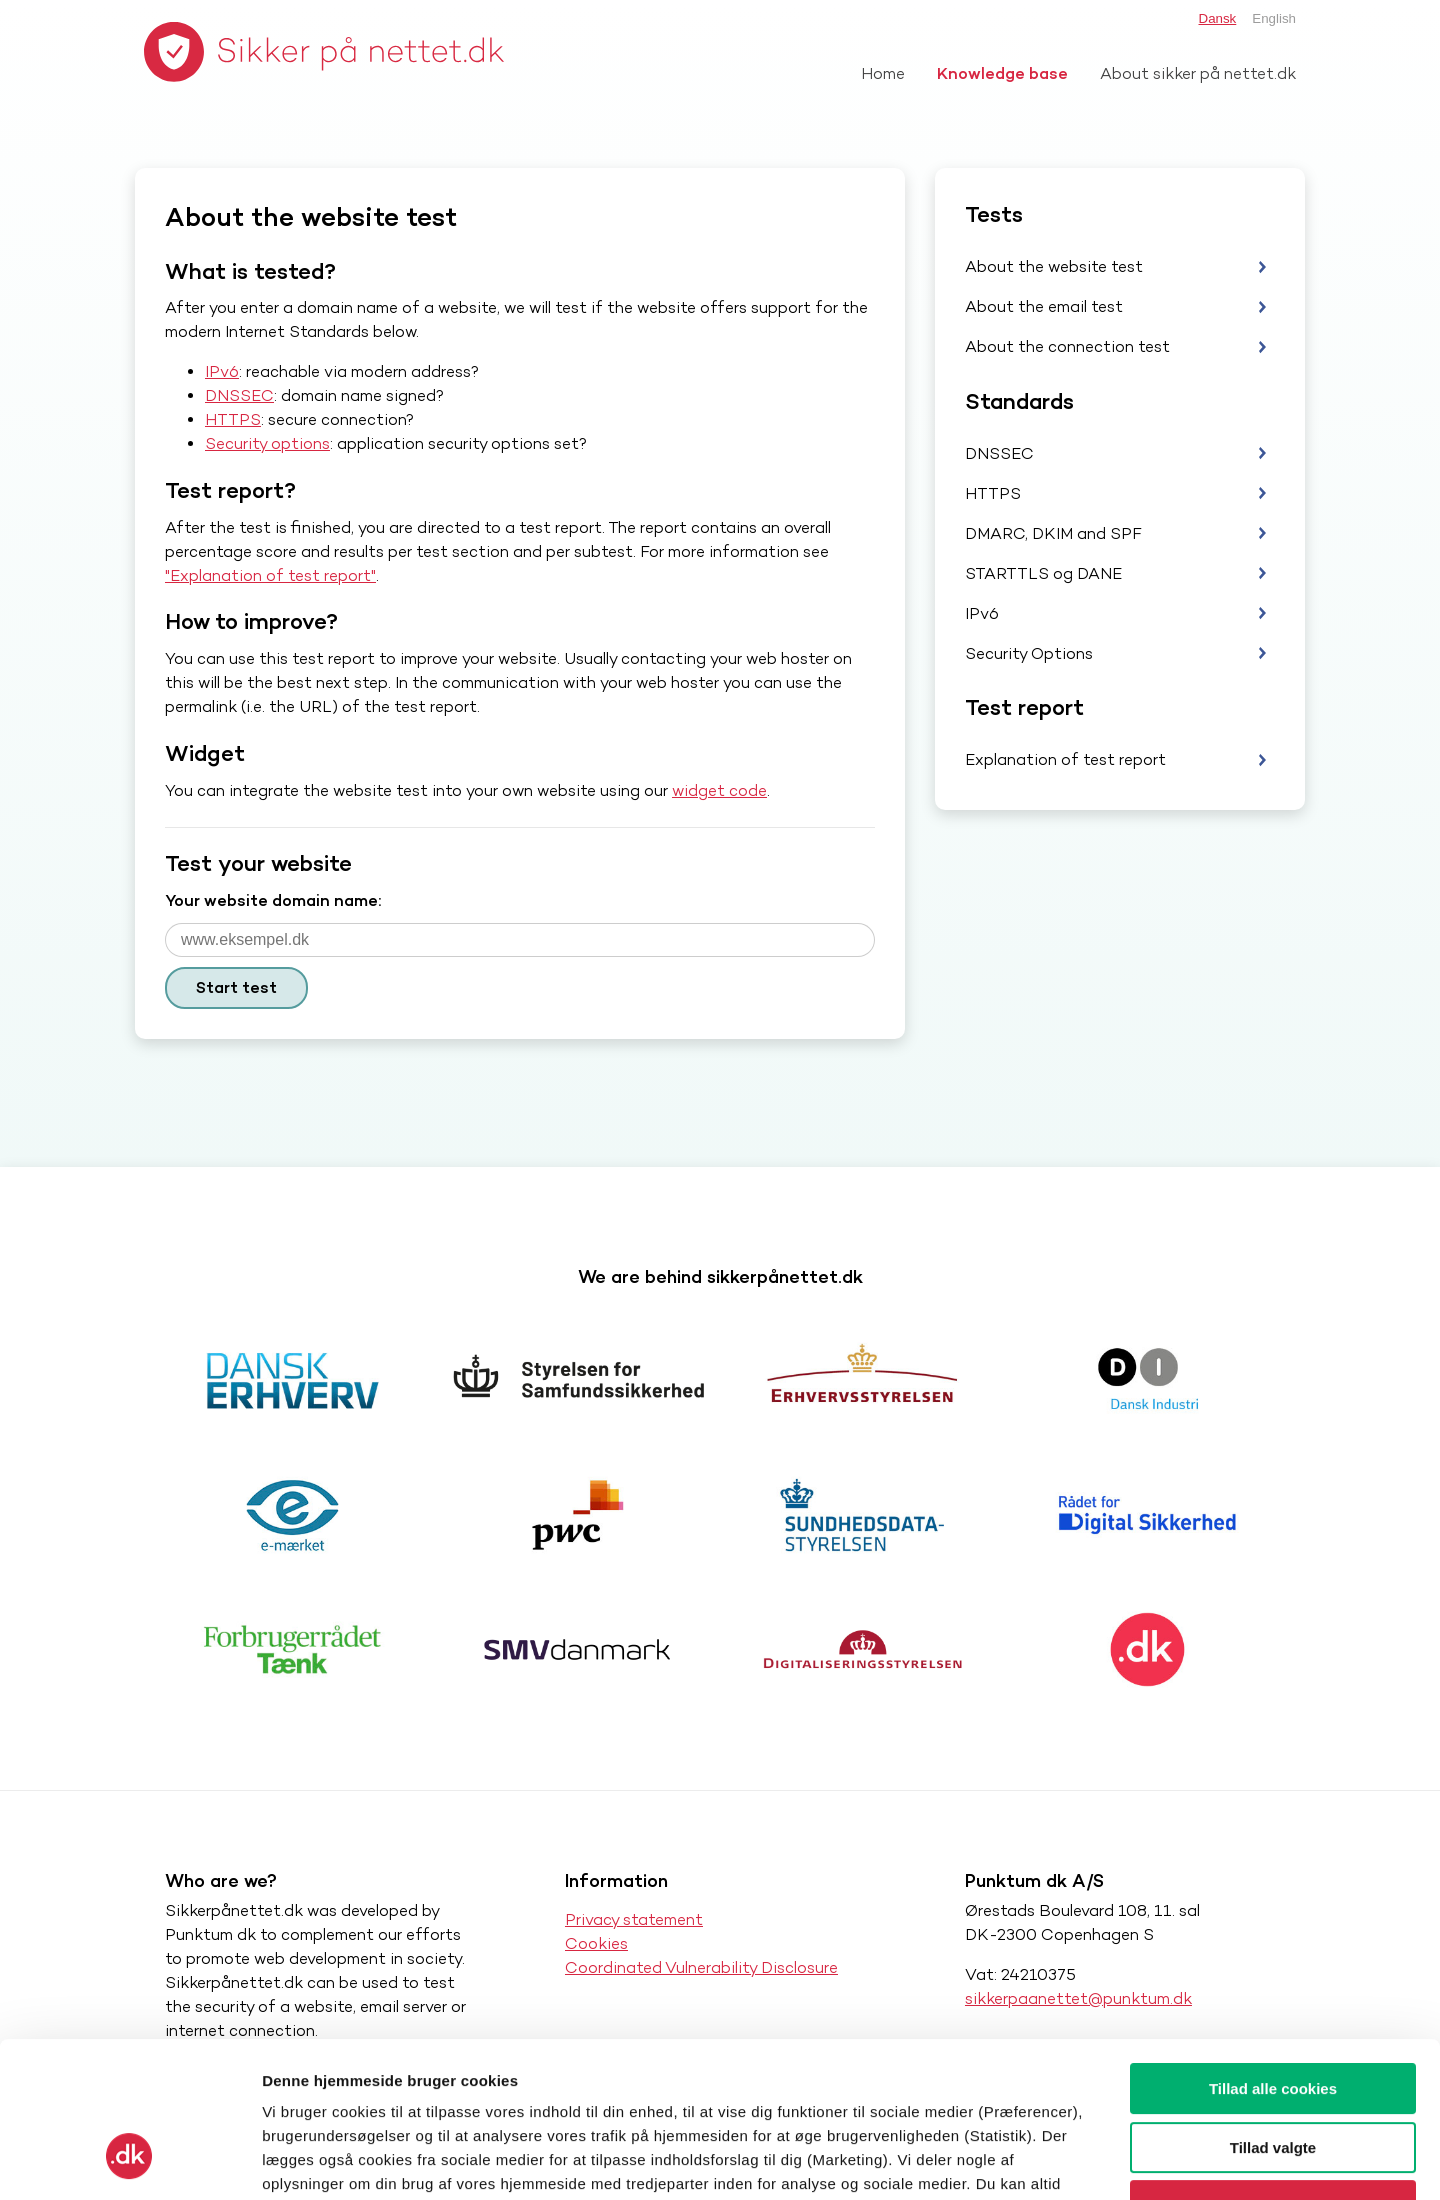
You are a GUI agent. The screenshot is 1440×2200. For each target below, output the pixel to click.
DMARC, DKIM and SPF (1053, 533)
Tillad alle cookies (1273, 1955)
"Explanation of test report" (270, 575)
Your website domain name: (273, 900)
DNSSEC (239, 395)
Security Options (1029, 653)
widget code (719, 790)
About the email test (1044, 306)
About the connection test (1067, 346)
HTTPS (233, 419)
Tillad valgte (1273, 2014)
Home (883, 73)
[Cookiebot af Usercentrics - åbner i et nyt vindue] (129, 2161)
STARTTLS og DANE (1043, 573)
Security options (267, 443)
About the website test (1054, 266)
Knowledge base (1002, 73)
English (1274, 18)
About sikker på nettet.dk (1198, 73)
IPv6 (222, 371)
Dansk (1218, 18)
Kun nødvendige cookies (1273, 2072)
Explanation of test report (1065, 759)
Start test (236, 987)
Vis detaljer (1039, 2160)
